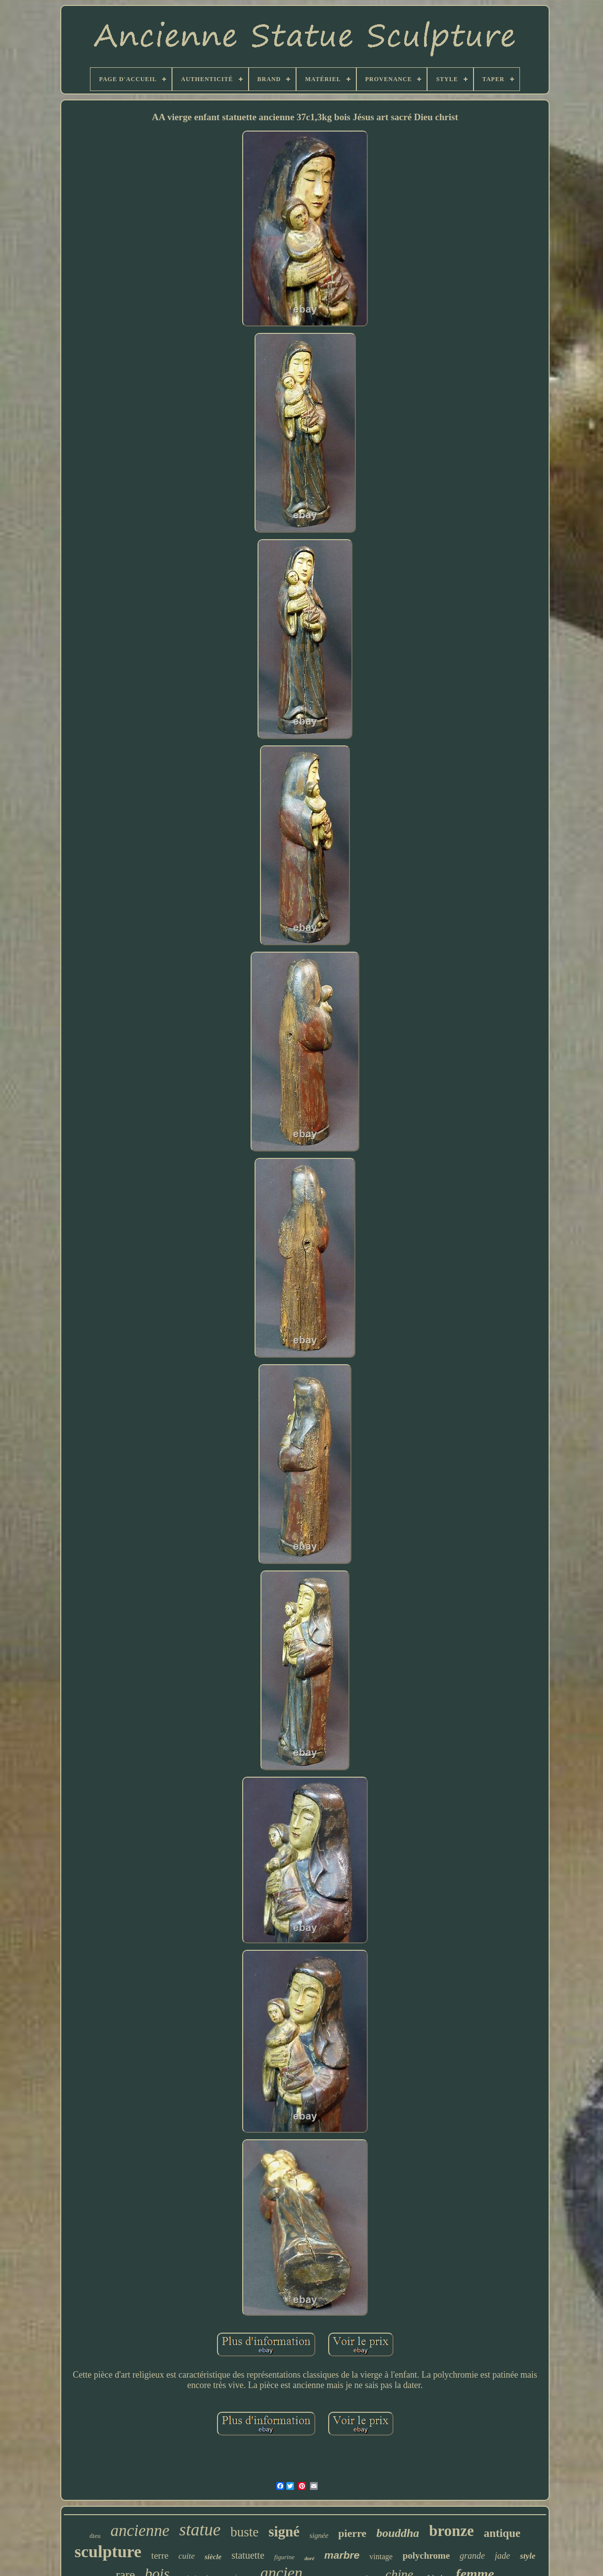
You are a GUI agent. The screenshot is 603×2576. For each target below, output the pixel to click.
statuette (247, 2555)
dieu (94, 2535)
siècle (213, 2557)
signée (318, 2535)
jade (502, 2556)
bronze (451, 2530)
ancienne (139, 2530)
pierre (352, 2533)
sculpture (108, 2551)
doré (309, 2558)
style (527, 2556)
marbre (341, 2555)
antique (502, 2533)
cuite (186, 2556)
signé (284, 2531)
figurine (284, 2557)
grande (472, 2556)
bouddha (397, 2533)
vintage (380, 2556)
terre (160, 2555)
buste (244, 2532)
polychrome (426, 2555)
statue (200, 2529)
